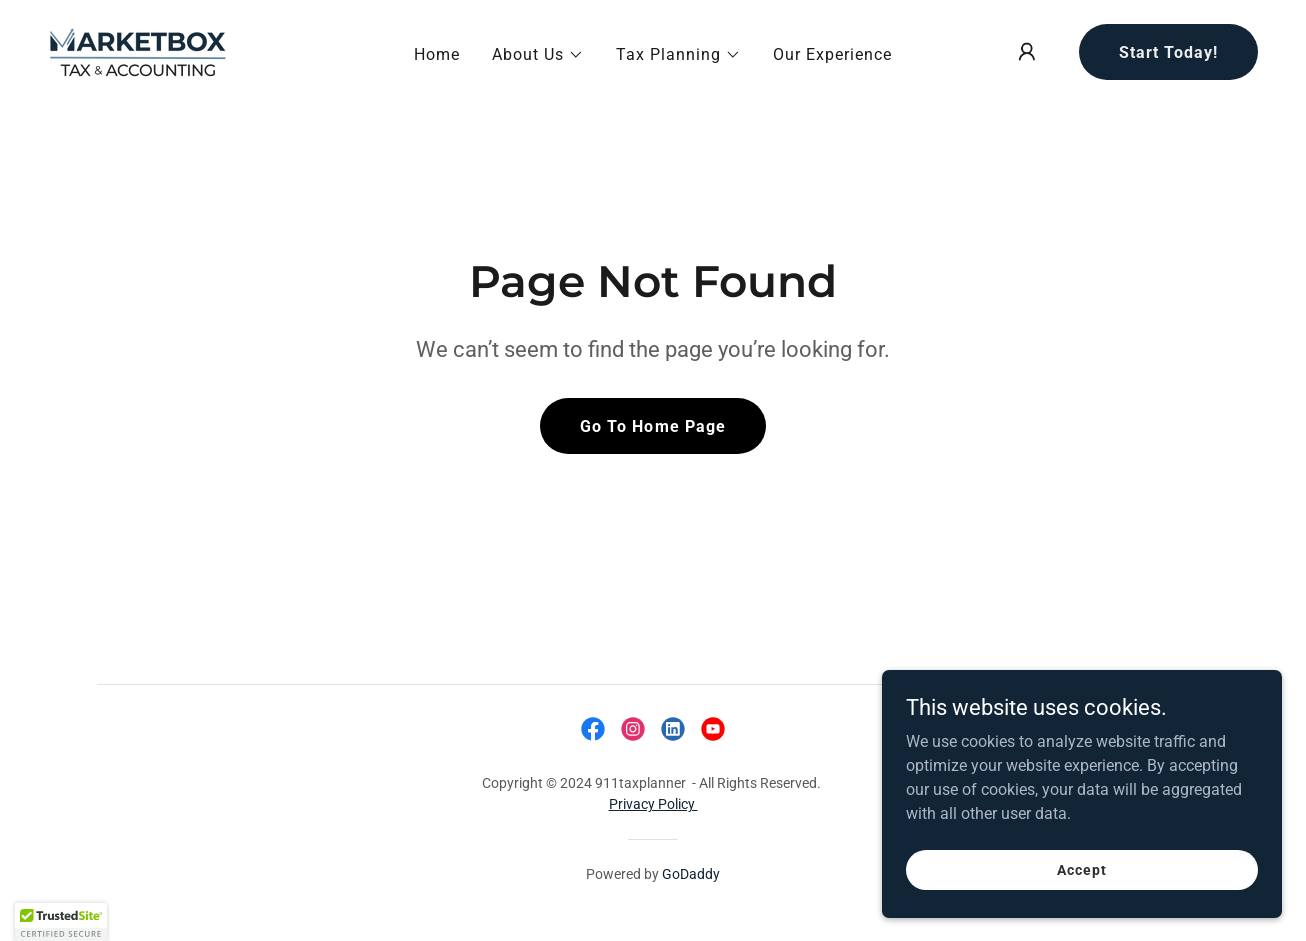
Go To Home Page (652, 426)
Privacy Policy (653, 804)
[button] (538, 55)
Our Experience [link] (832, 54)
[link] (138, 50)
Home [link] (437, 54)
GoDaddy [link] (691, 874)
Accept (1081, 869)
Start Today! (1168, 52)
